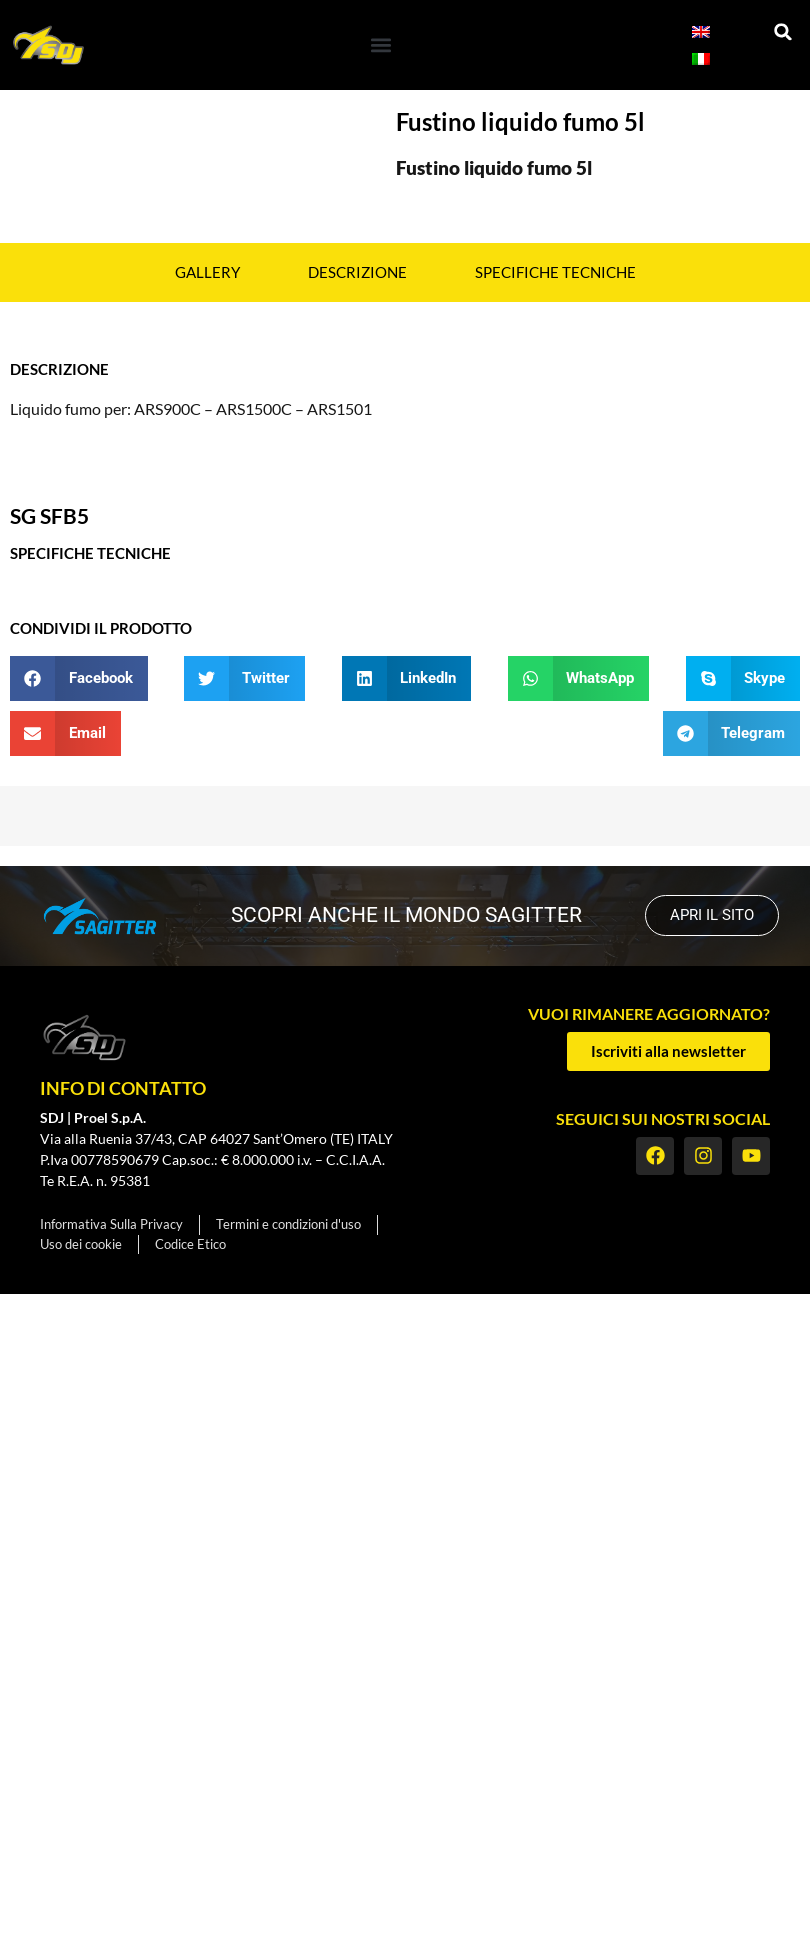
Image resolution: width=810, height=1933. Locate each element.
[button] (380, 45)
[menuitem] (701, 31)
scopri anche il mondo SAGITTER (406, 915)
